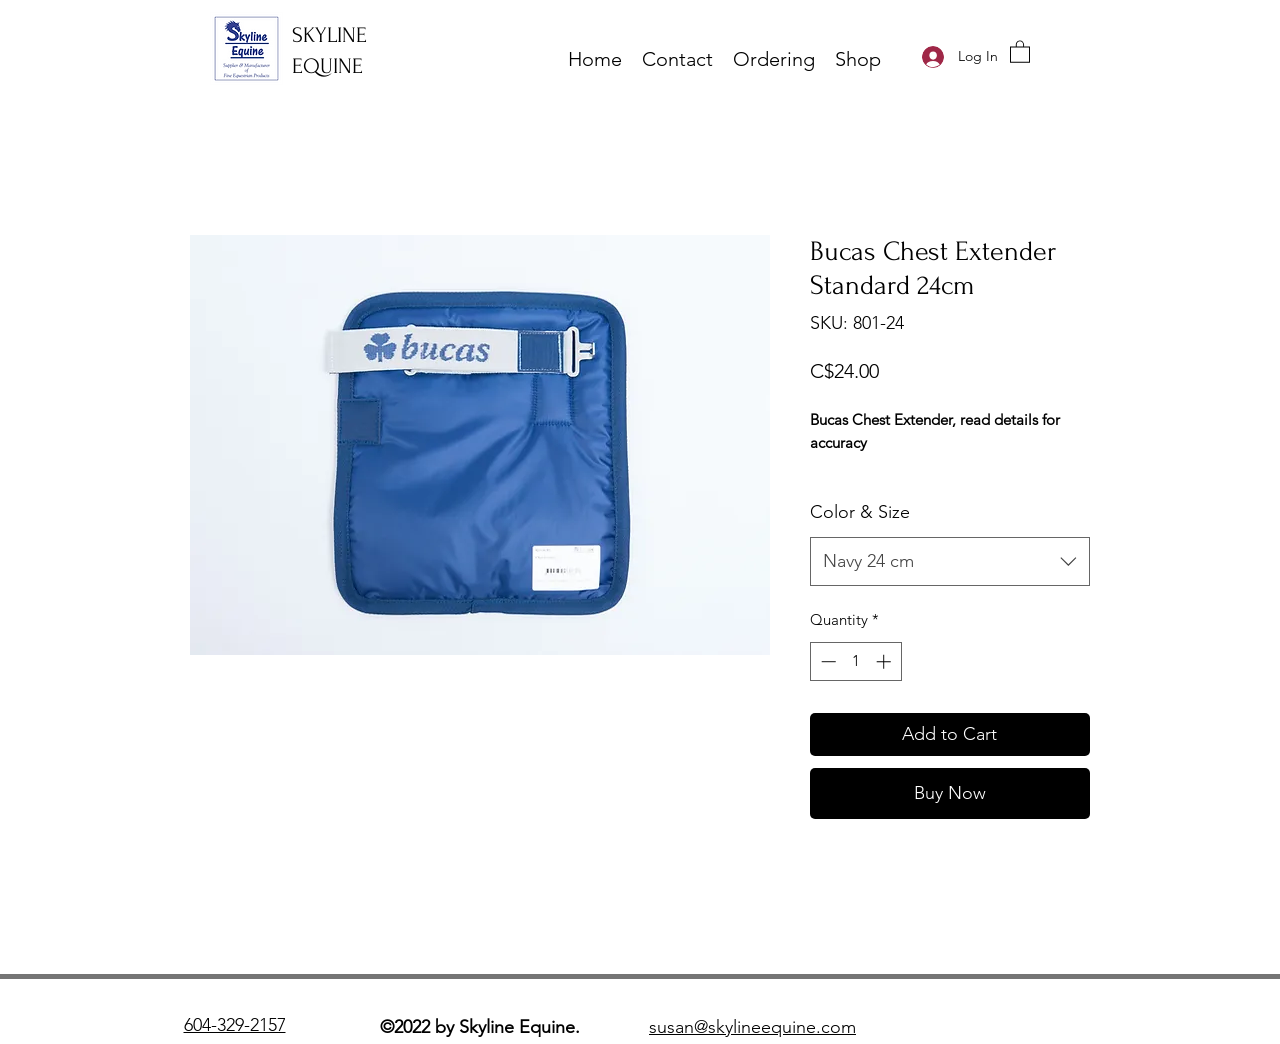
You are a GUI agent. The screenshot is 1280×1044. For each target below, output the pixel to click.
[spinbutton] (855, 661)
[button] (1020, 51)
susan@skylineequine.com (752, 1027)
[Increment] (885, 661)
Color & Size (860, 512)
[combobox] (950, 562)
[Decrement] (826, 661)
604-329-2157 (235, 1025)
